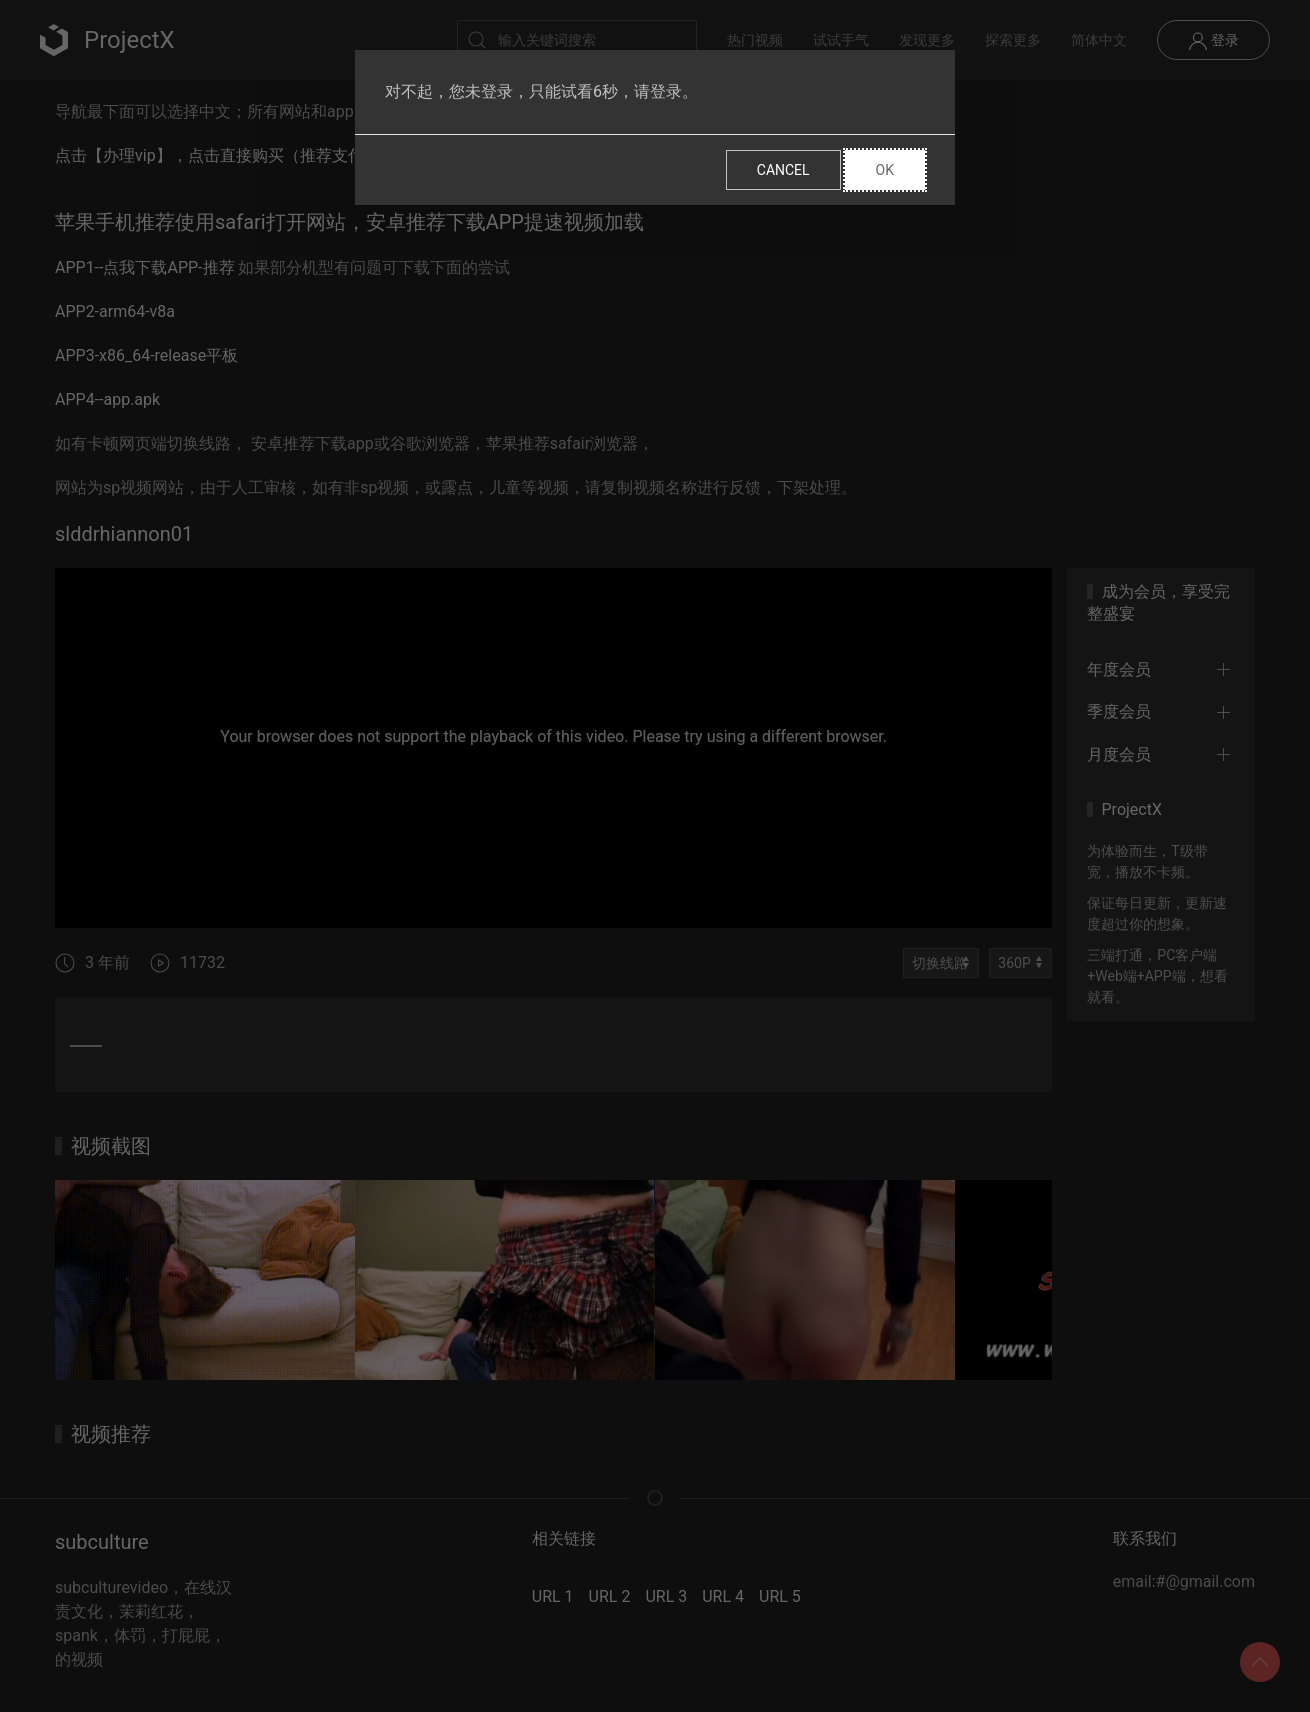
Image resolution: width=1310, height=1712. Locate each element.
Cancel (783, 170)
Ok (885, 170)
